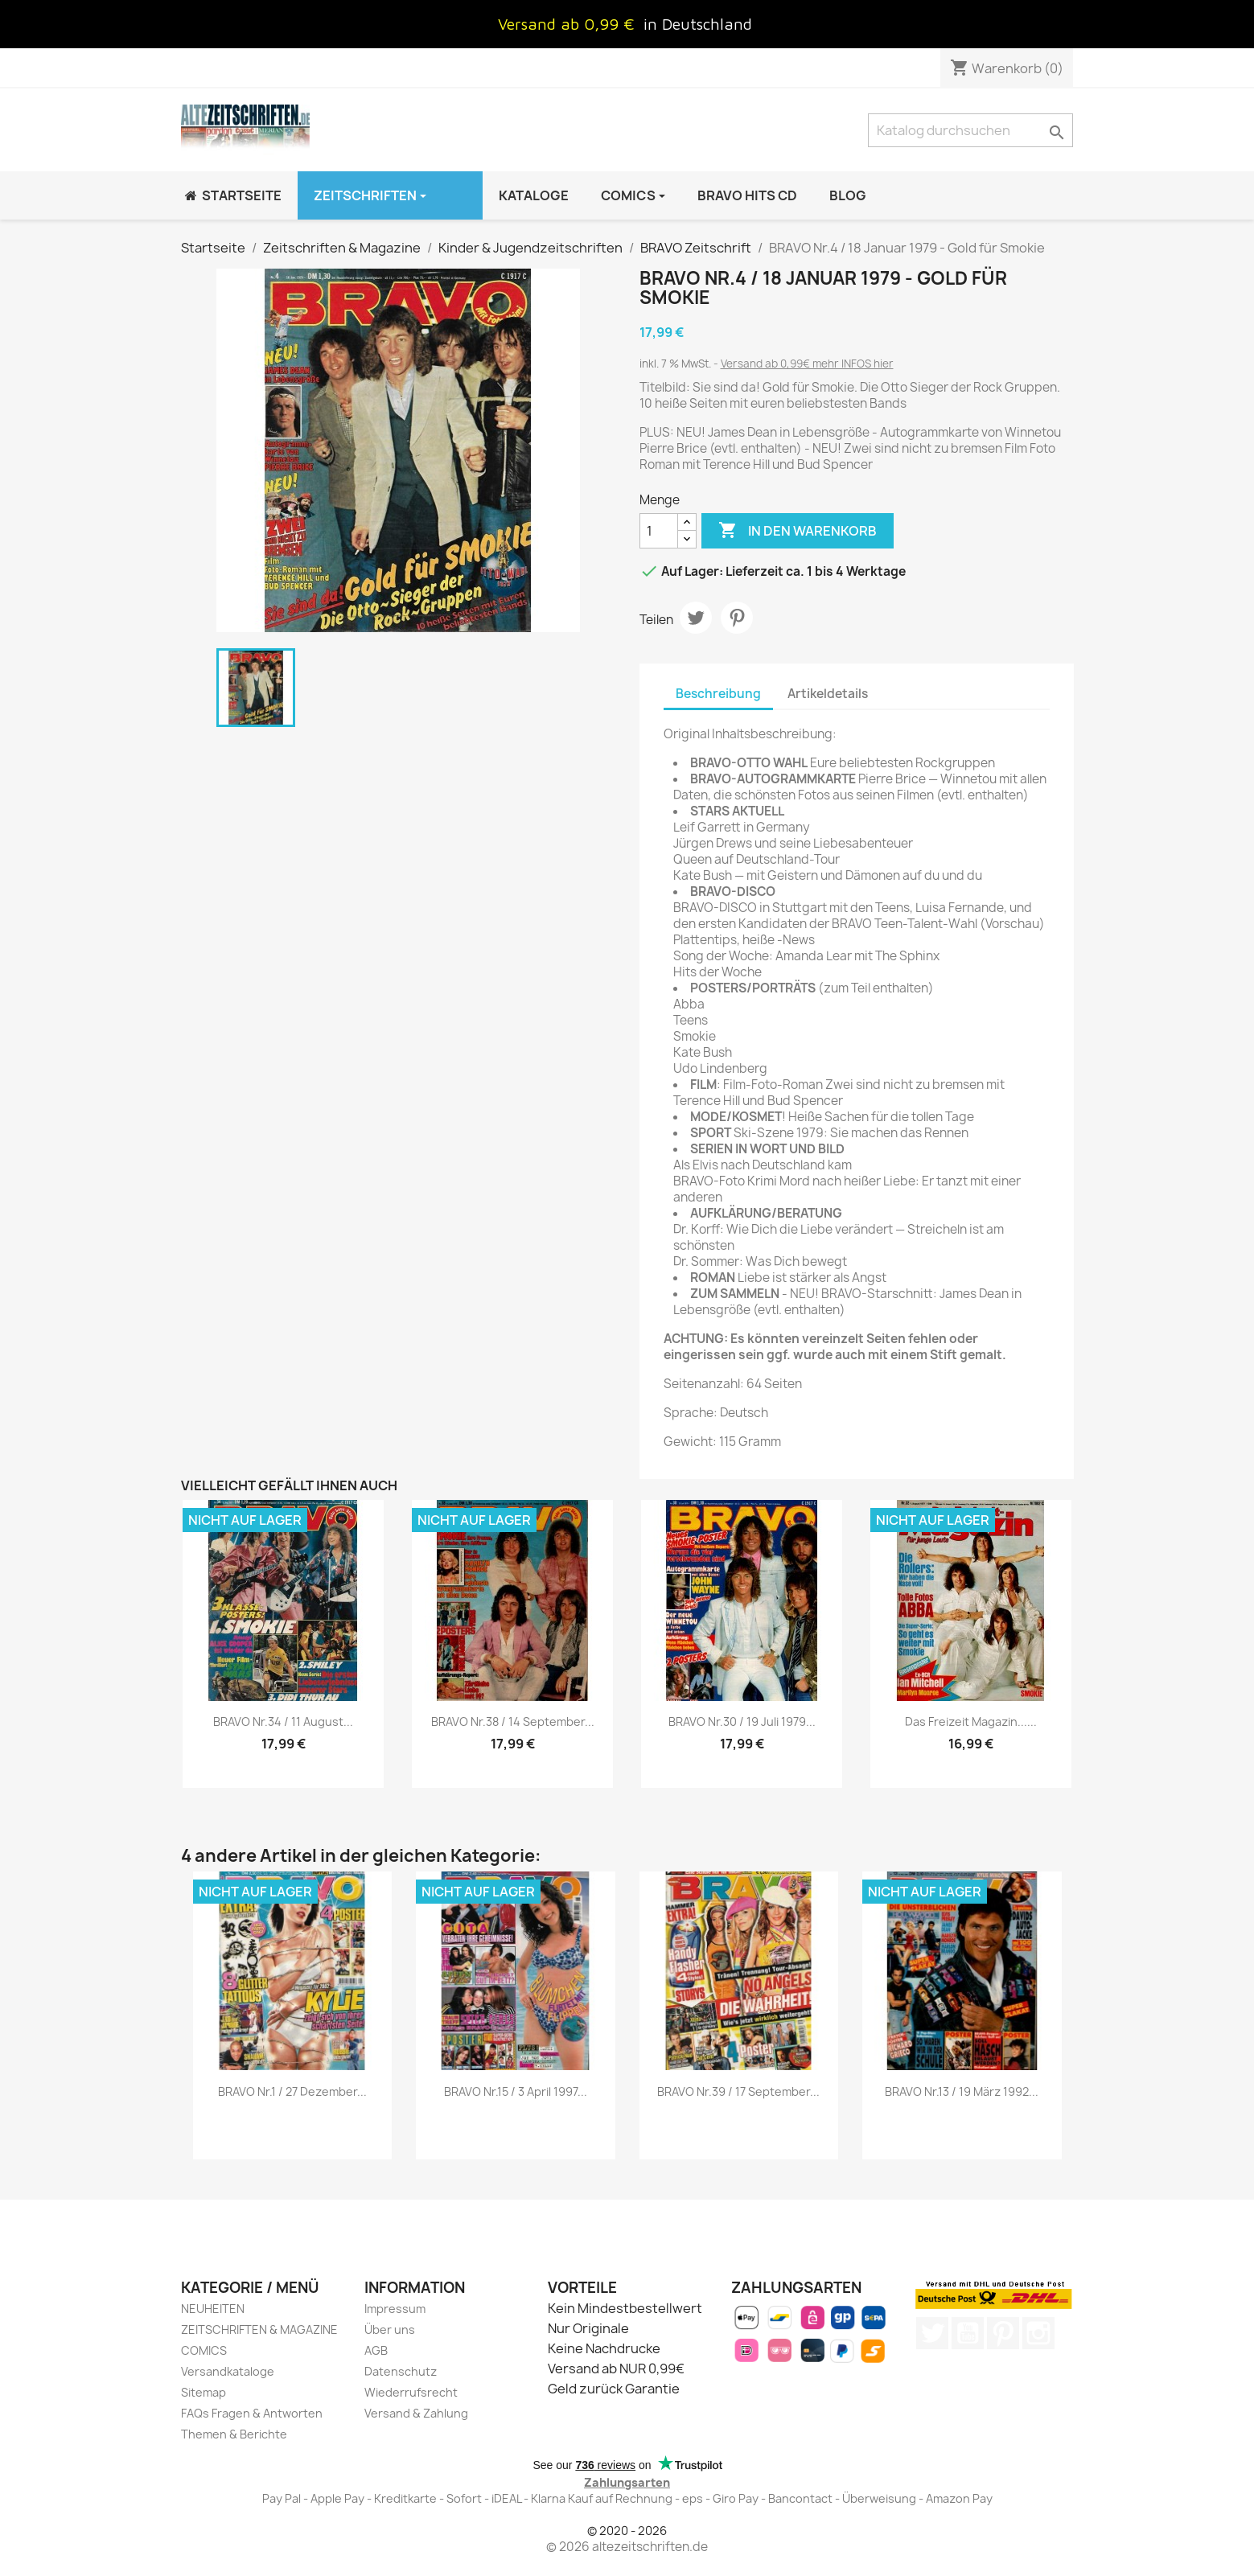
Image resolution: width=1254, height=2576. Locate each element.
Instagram (1038, 2333)
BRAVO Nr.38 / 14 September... (512, 1721)
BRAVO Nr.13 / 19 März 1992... (961, 2091)
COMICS (204, 2350)
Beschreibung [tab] (718, 693)
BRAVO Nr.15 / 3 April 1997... (515, 2091)
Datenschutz (400, 2371)
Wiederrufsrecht (411, 2392)
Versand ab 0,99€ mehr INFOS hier (807, 363)
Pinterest (737, 618)
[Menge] (658, 530)
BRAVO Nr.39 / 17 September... (738, 2091)
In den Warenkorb (797, 530)
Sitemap (203, 2392)
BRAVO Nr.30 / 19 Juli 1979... (742, 1721)
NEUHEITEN (213, 2308)
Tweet (696, 618)
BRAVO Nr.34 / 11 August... (283, 1721)
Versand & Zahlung (416, 2413)
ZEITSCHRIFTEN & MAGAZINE (259, 2329)
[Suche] (970, 130)
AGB (376, 2350)
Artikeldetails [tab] (827, 693)
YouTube (968, 2333)
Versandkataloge (227, 2371)
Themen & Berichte (234, 2434)
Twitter (932, 2333)
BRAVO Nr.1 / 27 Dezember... (292, 2091)
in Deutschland (697, 23)
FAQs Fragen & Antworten (252, 2413)
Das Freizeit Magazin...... (971, 1721)
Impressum (395, 2308)
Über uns (389, 2329)
